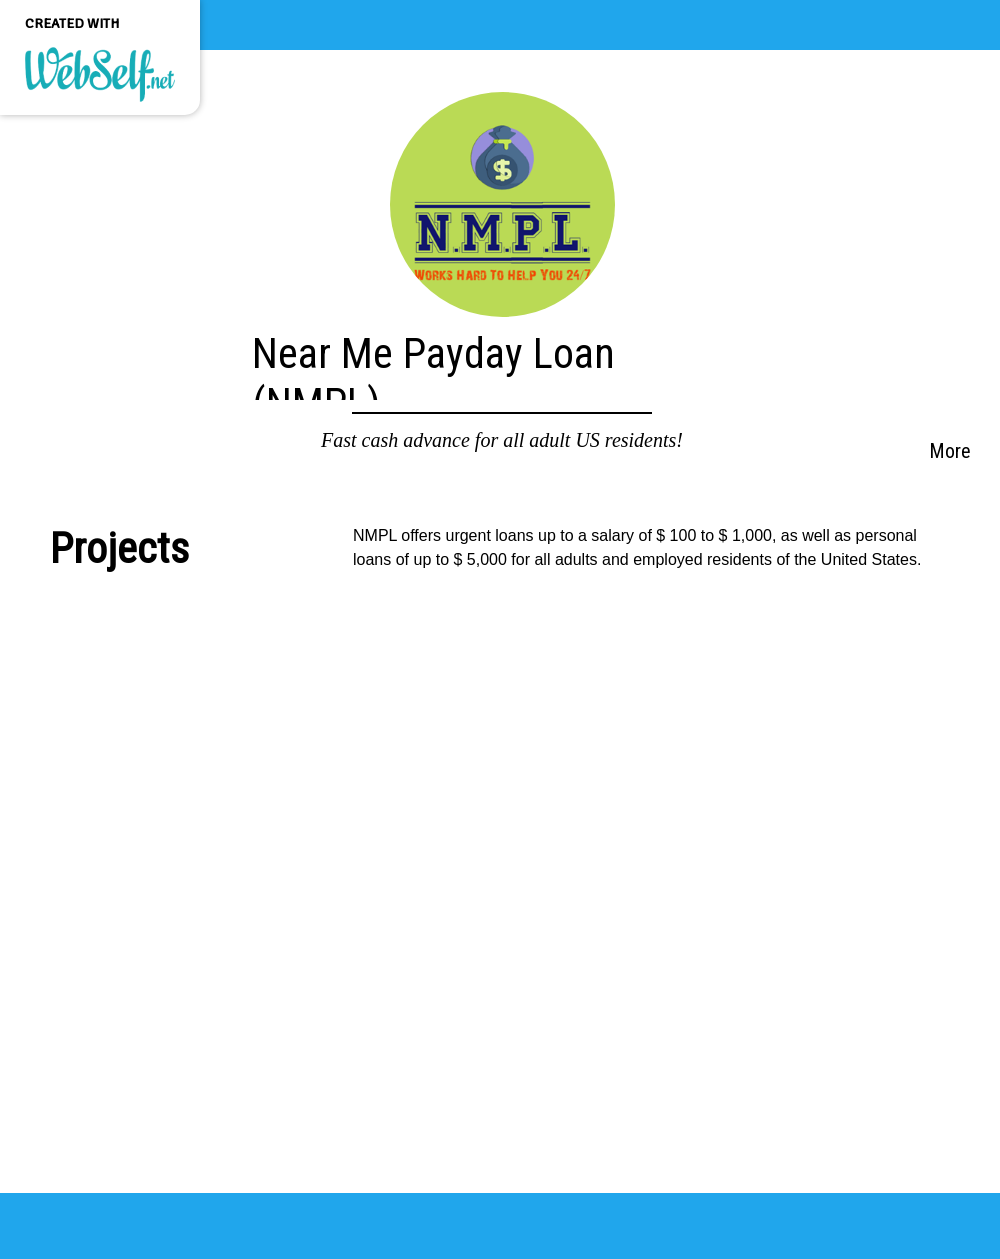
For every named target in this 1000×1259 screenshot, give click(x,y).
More (950, 451)
